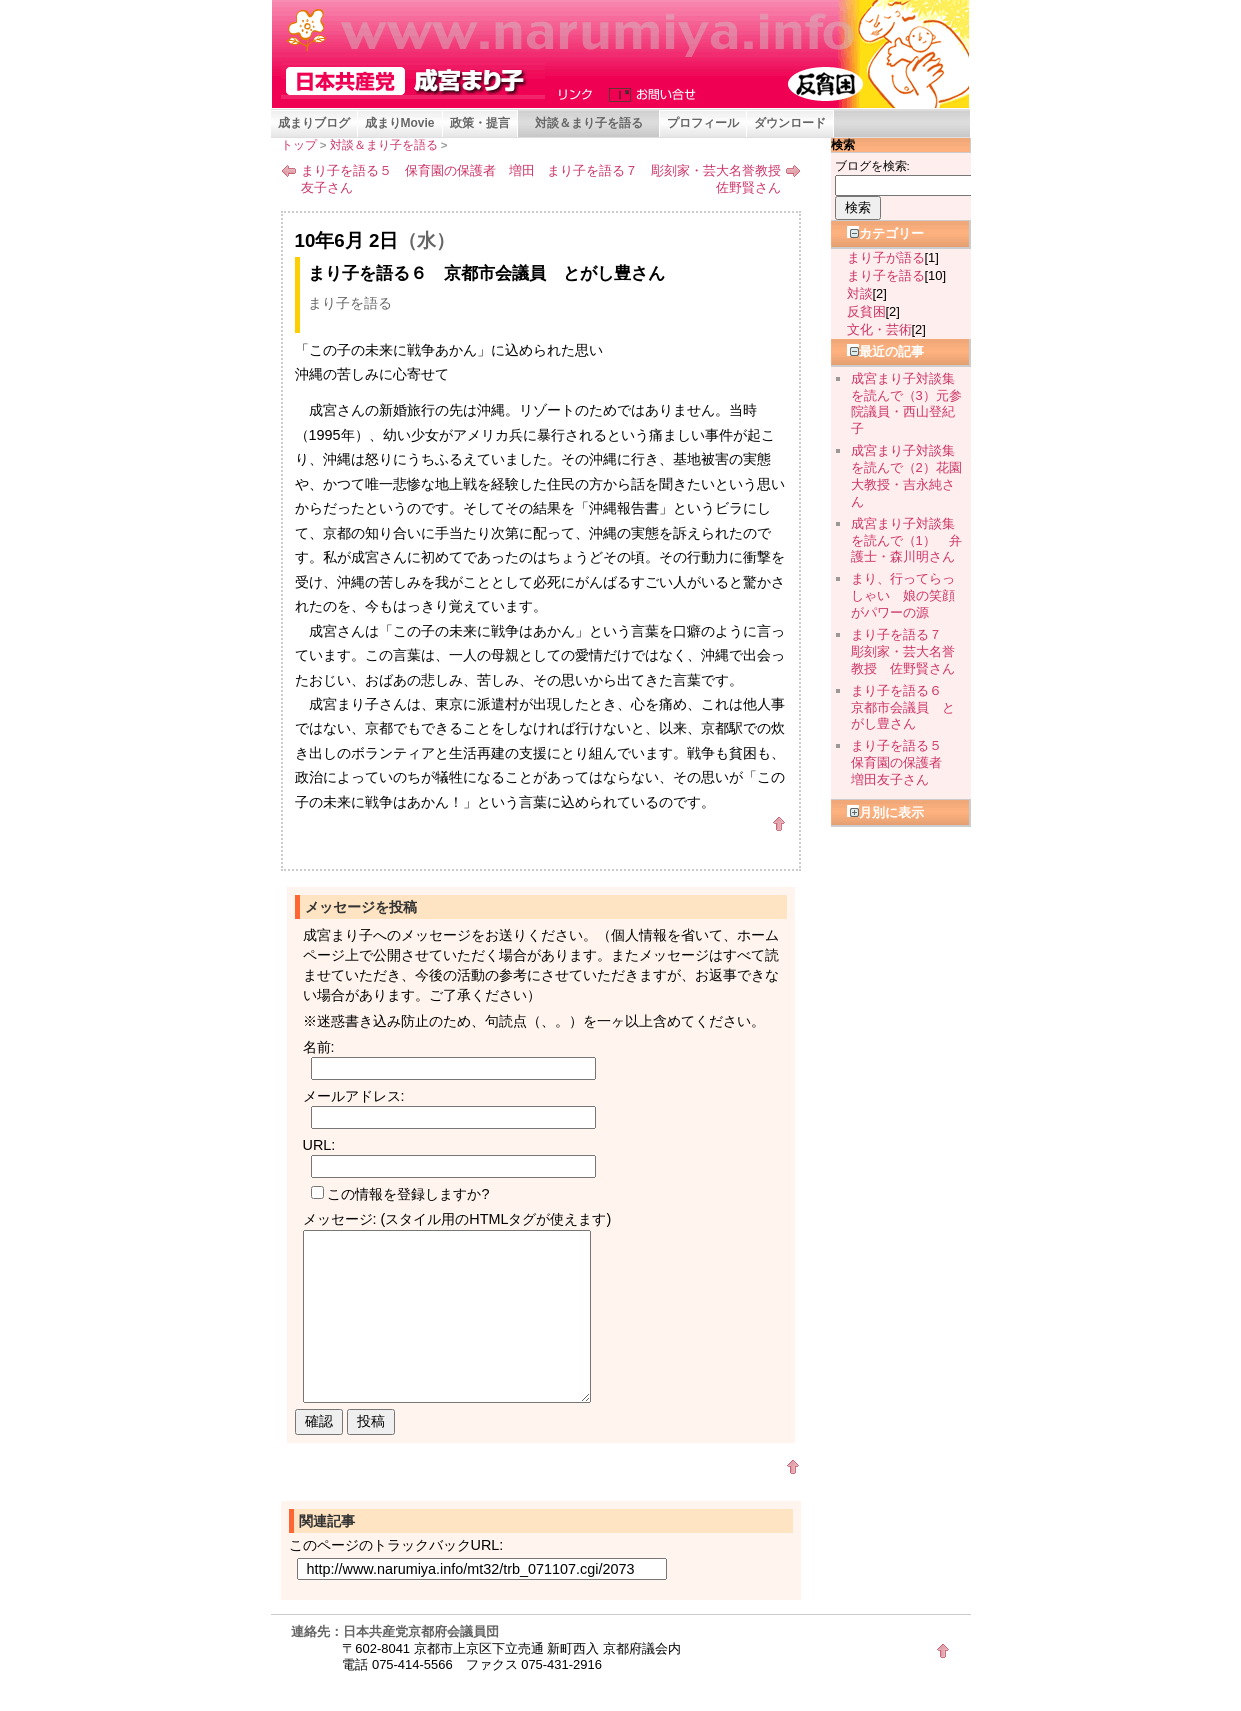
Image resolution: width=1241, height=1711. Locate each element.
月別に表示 (885, 812)
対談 (860, 293)
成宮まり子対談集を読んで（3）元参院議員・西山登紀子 (906, 403)
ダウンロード (790, 123)
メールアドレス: (354, 1096)
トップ (299, 145)
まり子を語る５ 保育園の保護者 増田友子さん (418, 179)
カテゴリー (885, 233)
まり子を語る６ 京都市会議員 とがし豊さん (903, 707)
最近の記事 (885, 351)
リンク (578, 93)
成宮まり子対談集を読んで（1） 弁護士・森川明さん (906, 540)
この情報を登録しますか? (400, 1194)
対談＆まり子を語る (589, 123)
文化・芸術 (879, 329)
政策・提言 (480, 123)
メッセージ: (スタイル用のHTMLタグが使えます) (457, 1219)
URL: (319, 1145)
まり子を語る (350, 303)
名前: (319, 1047)
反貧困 (866, 311)
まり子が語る (886, 257)
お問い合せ (648, 93)
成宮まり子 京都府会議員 (413, 81)
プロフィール (703, 123)
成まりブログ (314, 123)
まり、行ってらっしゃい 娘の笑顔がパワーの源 (903, 595)
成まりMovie (400, 123)
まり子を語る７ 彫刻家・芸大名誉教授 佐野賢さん (670, 179)
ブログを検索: (872, 165)
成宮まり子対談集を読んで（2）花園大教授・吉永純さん (906, 475)
